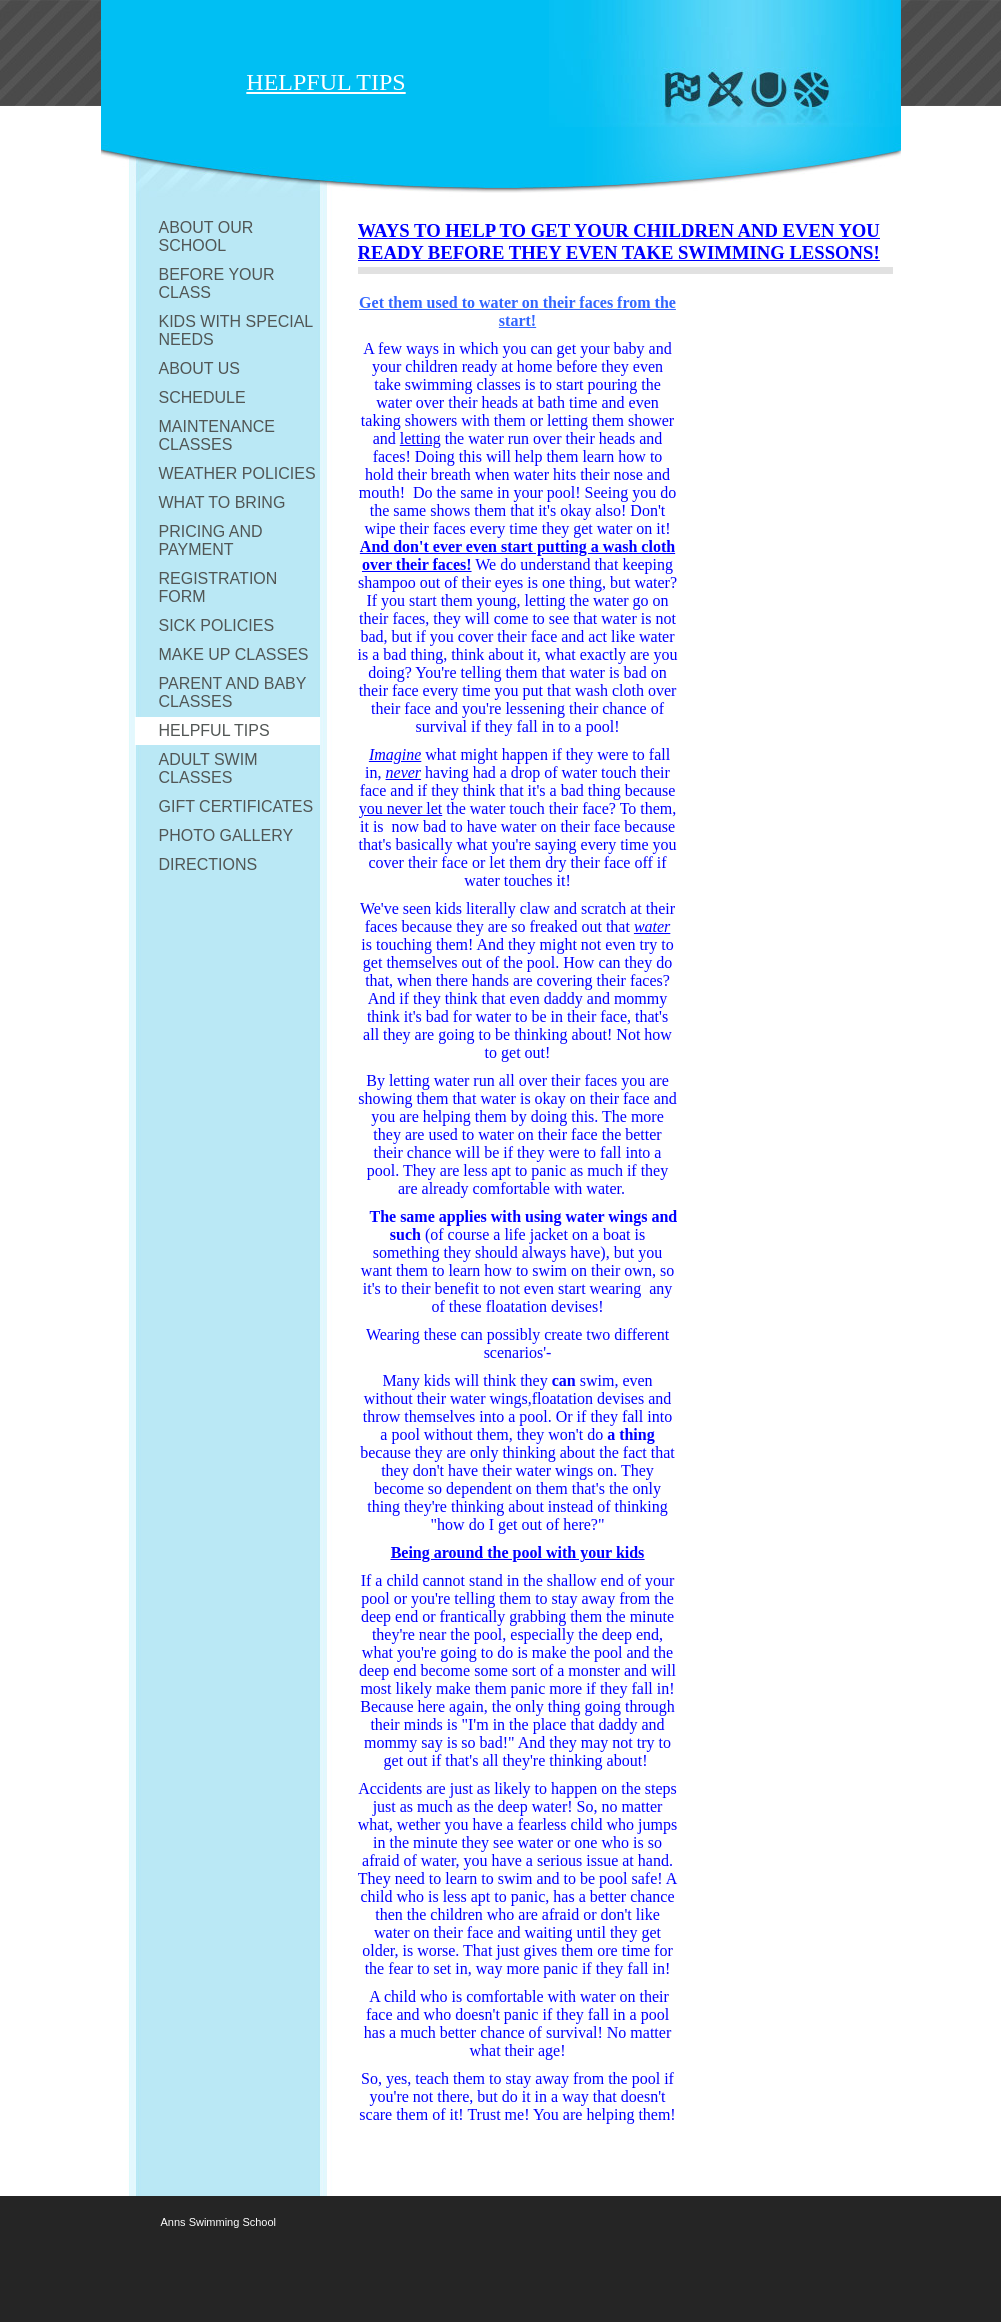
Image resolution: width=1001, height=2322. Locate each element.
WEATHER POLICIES (237, 473)
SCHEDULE (202, 397)
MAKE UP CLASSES (234, 654)
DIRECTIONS (208, 864)
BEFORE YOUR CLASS (217, 283)
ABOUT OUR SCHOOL (206, 236)
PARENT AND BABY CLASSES (233, 692)
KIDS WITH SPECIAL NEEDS (236, 330)
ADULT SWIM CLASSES (208, 768)
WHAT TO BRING (222, 502)
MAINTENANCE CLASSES (217, 435)
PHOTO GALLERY (226, 835)
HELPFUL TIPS (214, 730)
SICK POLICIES (217, 625)
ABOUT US (200, 368)
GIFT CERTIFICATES (236, 806)
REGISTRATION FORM (218, 587)
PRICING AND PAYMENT (211, 540)
